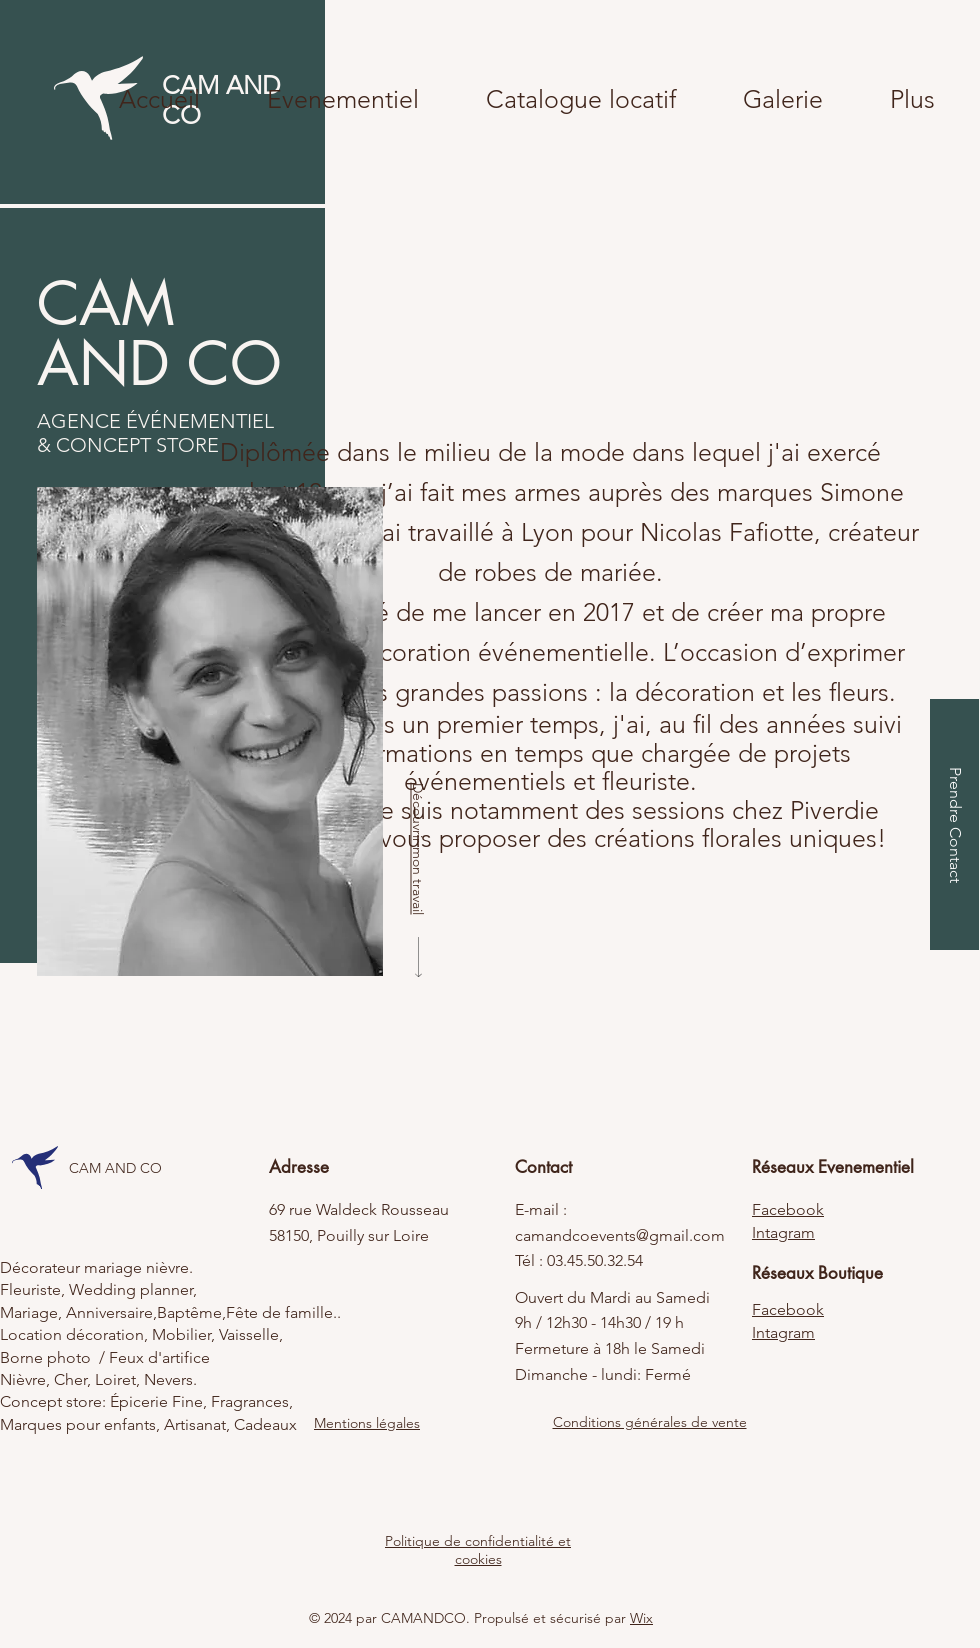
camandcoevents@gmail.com (620, 1235)
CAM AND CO (115, 1168)
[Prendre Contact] (954, 824)
